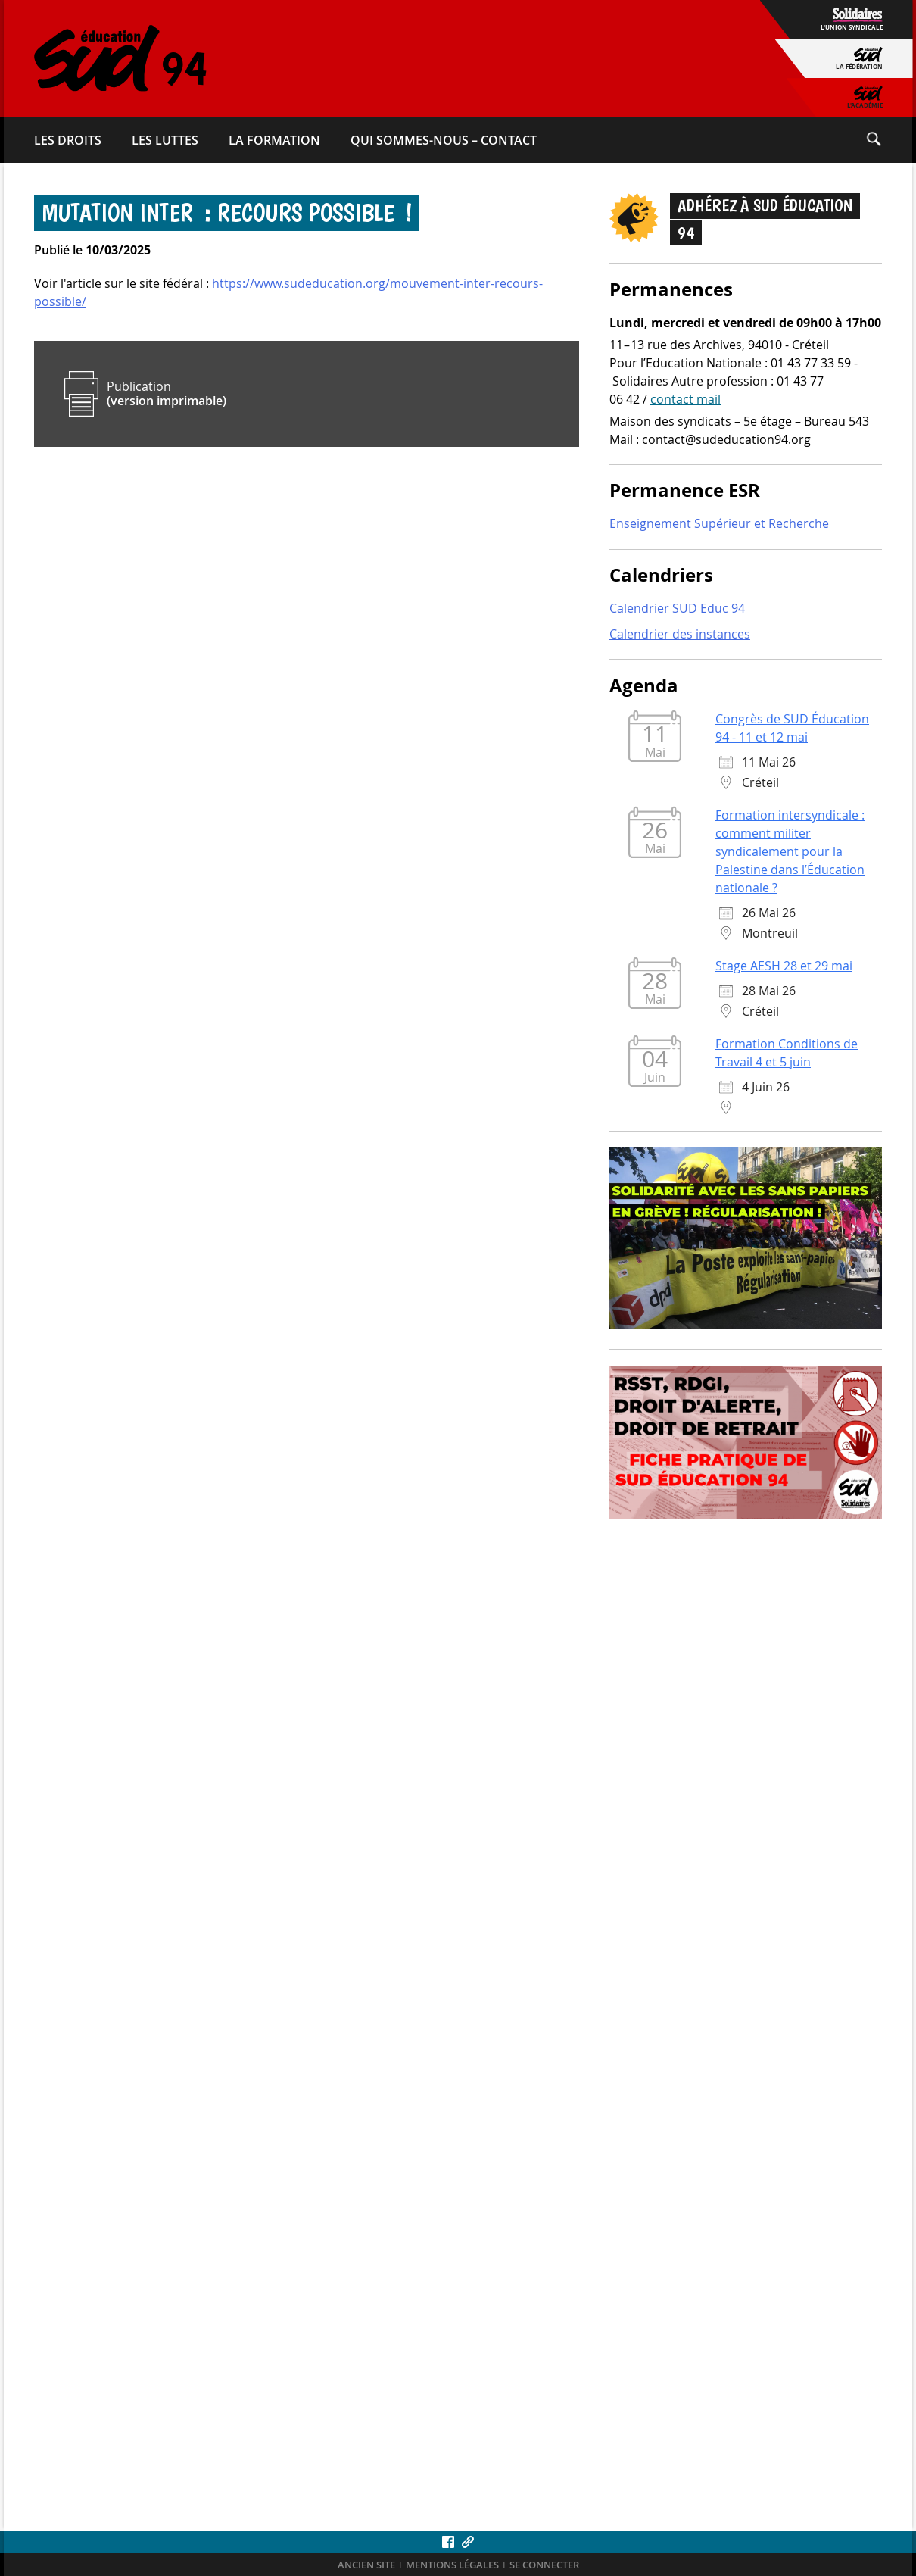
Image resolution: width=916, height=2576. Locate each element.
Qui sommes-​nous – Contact (444, 140)
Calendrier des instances (679, 634)
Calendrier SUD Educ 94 (677, 608)
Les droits (67, 140)
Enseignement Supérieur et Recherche (719, 523)
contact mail (685, 399)
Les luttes (165, 140)
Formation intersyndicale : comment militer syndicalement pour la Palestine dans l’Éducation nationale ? (790, 851)
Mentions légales (452, 2565)
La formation (274, 140)
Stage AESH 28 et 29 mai (783, 965)
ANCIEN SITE (366, 2565)
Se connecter (544, 2565)
